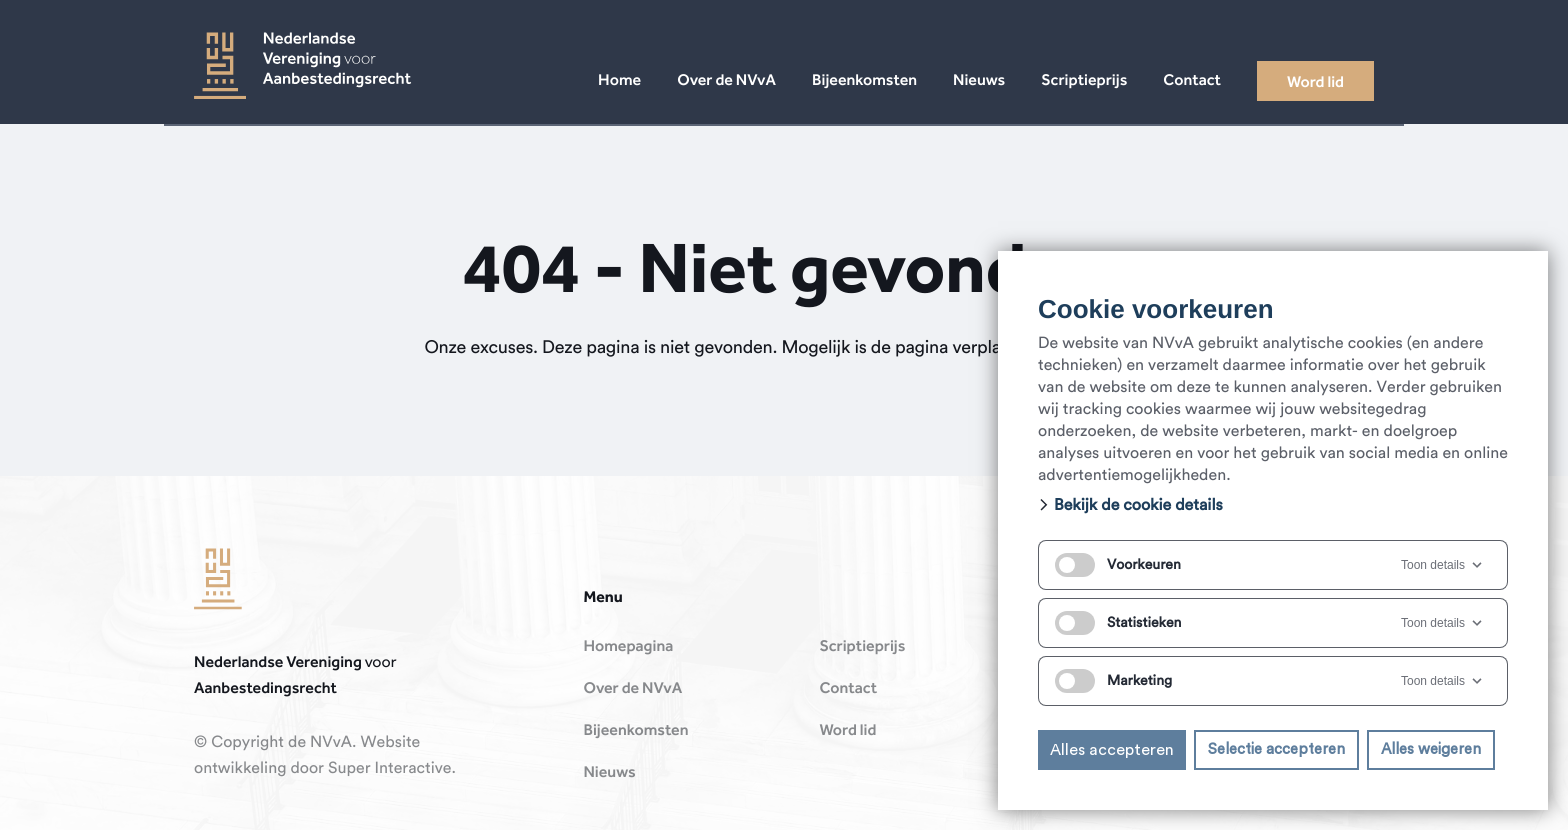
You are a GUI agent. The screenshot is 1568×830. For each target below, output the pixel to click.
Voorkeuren (1118, 565)
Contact (848, 689)
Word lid (847, 731)
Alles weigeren (1431, 749)
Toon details (1443, 565)
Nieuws (609, 773)
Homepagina (628, 647)
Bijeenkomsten (635, 731)
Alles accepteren (1112, 750)
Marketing (1113, 681)
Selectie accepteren (1276, 749)
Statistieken (1118, 623)
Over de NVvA (632, 689)
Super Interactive (390, 769)
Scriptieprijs (862, 647)
